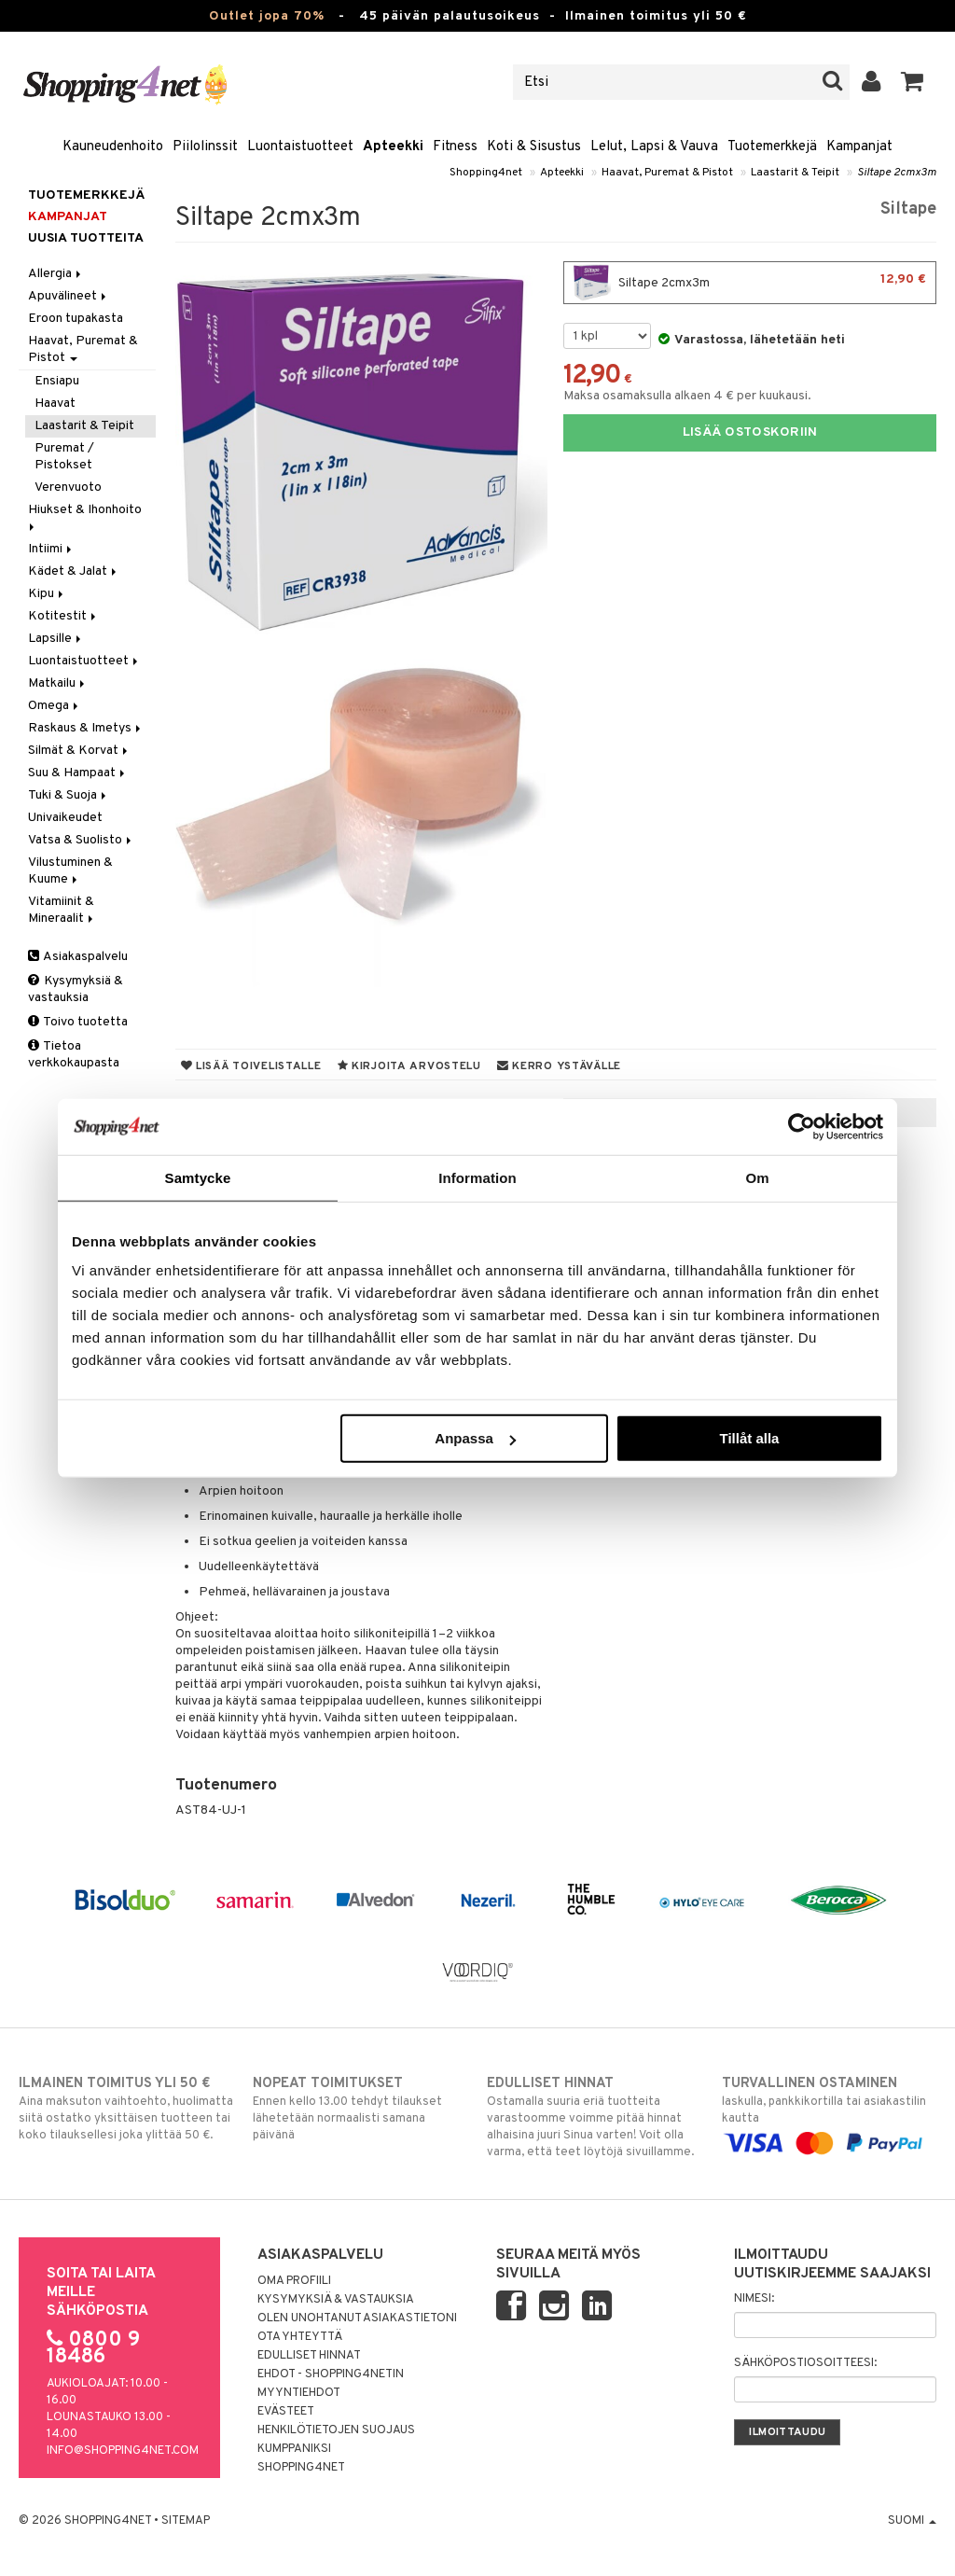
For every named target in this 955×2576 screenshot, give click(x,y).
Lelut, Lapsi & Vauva (654, 147)
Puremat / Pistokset (64, 456)
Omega (54, 706)
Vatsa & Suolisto (81, 840)
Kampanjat (859, 147)
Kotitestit (63, 616)
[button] (912, 82)
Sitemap (185, 2520)
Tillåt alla (749, 1438)
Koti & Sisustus (534, 147)
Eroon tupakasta (75, 319)
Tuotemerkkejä (772, 147)
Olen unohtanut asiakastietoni (357, 2318)
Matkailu (58, 683)
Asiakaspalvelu (78, 957)
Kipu (47, 594)
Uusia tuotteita (86, 238)
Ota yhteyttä (299, 2337)
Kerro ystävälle (559, 1066)
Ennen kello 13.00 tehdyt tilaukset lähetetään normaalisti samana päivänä (360, 2108)
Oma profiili (294, 2281)
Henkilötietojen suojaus (336, 2430)
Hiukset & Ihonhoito (86, 516)
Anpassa (475, 1438)
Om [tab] (756, 1177)
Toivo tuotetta (78, 1022)
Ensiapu (57, 381)
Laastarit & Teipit (795, 172)
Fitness (455, 147)
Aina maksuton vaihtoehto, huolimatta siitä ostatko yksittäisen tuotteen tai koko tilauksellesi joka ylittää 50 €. (126, 2108)
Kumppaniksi (294, 2449)
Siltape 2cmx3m (896, 172)
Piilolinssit (205, 147)
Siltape (908, 209)
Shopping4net (486, 172)
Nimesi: (754, 2298)
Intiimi (51, 549)
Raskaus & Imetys (86, 728)
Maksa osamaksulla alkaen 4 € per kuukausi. (687, 396)
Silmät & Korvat (79, 751)
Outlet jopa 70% (267, 16)
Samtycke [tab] (198, 1177)
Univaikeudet (65, 818)
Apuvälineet (68, 296)
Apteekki (393, 147)
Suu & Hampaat (78, 773)
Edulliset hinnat (309, 2355)
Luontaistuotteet (300, 147)
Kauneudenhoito (112, 147)
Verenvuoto (68, 487)
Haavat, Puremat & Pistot (667, 172)
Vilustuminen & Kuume (70, 871)
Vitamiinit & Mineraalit (62, 910)
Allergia (56, 274)
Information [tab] (477, 1177)
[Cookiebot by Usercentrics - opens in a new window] (801, 1126)
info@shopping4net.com (123, 2451)
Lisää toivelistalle (251, 1066)
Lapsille (56, 639)
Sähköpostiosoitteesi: (805, 2363)
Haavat (55, 403)
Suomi (912, 2520)
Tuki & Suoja (68, 795)
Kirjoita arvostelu (409, 1066)
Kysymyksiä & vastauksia (75, 989)
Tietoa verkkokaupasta (73, 1054)
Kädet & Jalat (73, 571)
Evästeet (285, 2411)
